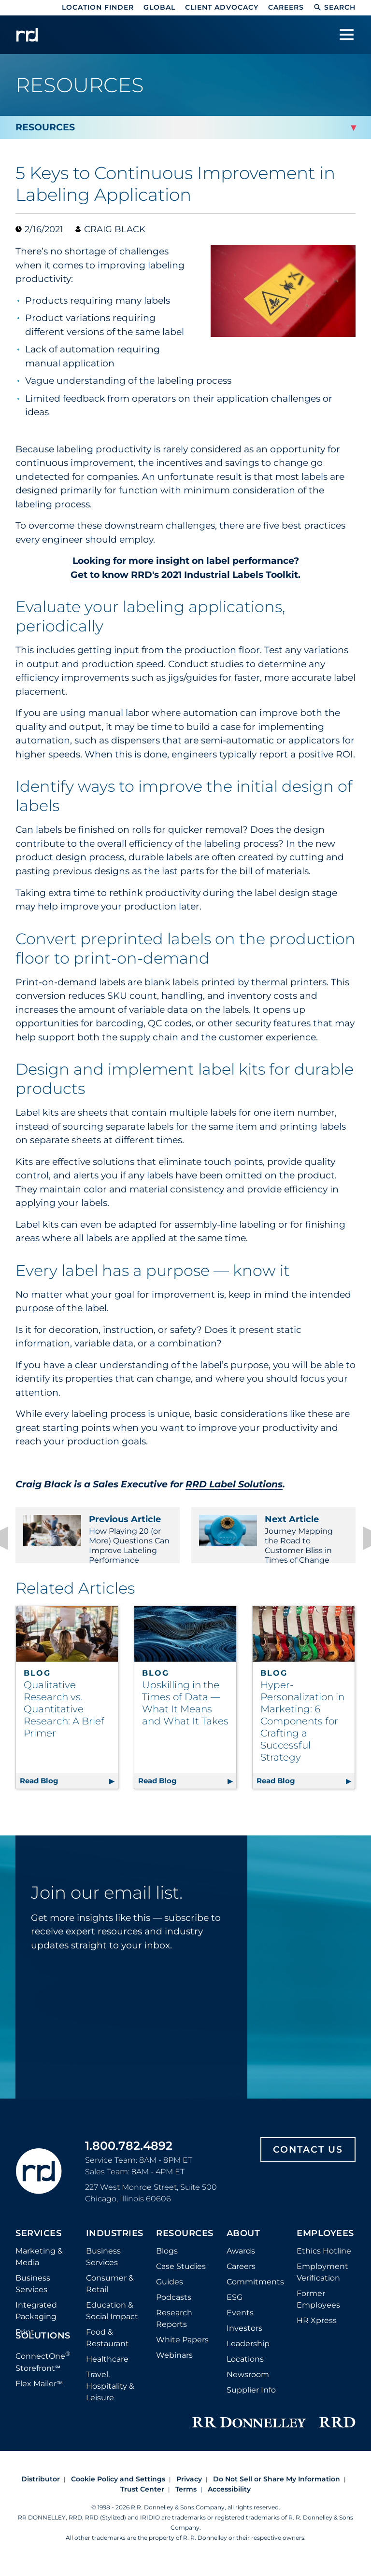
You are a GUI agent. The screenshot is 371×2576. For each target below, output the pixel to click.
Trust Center (142, 2498)
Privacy (189, 2488)
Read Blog (69, 1789)
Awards (241, 2260)
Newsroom (248, 2384)
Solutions (43, 2346)
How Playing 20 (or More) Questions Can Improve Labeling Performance (97, 1539)
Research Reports (174, 2328)
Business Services (32, 2293)
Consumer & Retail (110, 2293)
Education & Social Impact (112, 2320)
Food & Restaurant (107, 2347)
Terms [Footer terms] (186, 2498)
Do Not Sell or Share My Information (276, 2488)
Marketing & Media (39, 2266)
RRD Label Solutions (234, 1484)
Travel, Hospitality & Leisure (110, 2396)
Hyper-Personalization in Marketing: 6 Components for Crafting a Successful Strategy (302, 1731)
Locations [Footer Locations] (245, 2368)
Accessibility (229, 2498)
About (243, 2243)
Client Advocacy (221, 7)
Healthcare (107, 2368)
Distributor (40, 2488)
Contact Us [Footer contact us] (308, 2159)
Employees (325, 2243)
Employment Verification (322, 2281)
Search (335, 7)
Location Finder (98, 7)
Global (159, 7)
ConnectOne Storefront (43, 2370)
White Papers (182, 2349)
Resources (185, 2243)
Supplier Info (251, 2399)
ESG (235, 2306)
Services (38, 2243)
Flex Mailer (39, 2393)
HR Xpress (317, 2330)
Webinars (174, 2364)
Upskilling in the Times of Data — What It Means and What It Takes (185, 1712)
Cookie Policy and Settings (118, 2488)
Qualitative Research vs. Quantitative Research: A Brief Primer (64, 1719)
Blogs (167, 2260)
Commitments (255, 2291)
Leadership (248, 2353)
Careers (286, 7)
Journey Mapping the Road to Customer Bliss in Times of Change (274, 1539)
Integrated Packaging (36, 2320)
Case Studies (181, 2276)
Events (240, 2322)
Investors (244, 2337)
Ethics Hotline (324, 2260)
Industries (114, 2243)
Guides (169, 2291)
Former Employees (318, 2308)
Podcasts (173, 2306)
